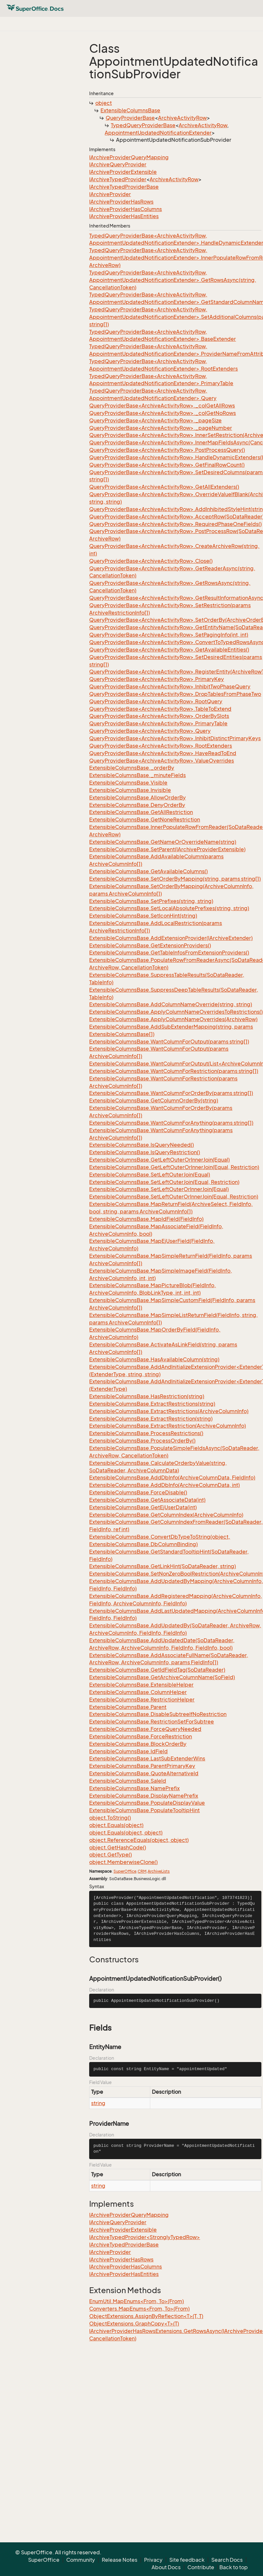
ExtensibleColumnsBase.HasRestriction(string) (146, 1396)
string (98, 2103)
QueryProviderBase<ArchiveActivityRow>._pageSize (155, 420)
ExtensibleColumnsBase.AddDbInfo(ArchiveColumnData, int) (164, 1485)
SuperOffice (124, 1871)
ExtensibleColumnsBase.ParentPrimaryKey (142, 1766)
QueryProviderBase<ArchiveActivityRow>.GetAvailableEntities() (169, 649)
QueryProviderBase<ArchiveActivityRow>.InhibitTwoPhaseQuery (169, 686)
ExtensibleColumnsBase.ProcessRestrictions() (146, 1433)
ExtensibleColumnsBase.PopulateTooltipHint (144, 1810)
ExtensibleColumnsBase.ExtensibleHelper (141, 1684)
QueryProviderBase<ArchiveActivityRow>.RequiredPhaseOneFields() (175, 524)
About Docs (166, 2567)
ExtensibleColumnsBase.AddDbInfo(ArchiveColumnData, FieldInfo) (172, 1477)
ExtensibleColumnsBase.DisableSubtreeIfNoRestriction (157, 1714)
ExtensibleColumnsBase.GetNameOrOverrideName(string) (162, 842)
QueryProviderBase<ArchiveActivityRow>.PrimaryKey (156, 679)
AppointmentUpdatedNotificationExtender (158, 132)
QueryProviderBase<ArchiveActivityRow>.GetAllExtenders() (164, 487)
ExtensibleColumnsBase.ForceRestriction (140, 1736)
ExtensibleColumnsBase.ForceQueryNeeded (145, 1729)
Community (80, 2560)
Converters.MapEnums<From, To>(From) (139, 2308)
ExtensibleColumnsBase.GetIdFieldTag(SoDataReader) (157, 1670)
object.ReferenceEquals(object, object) (139, 1840)
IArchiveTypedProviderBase (124, 187)
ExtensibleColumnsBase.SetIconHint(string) (143, 915)
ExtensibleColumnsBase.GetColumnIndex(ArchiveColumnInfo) (166, 1514)
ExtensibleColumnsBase (130, 110)
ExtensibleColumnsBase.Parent (127, 1707)
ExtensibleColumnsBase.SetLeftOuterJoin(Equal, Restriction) (164, 1182)
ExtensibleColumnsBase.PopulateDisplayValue (147, 1803)
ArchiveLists (159, 1871)
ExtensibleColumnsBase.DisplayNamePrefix (143, 1795)
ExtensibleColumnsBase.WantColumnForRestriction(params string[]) (173, 1071)
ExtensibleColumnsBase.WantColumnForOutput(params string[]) (169, 1041)
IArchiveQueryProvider (117, 164)
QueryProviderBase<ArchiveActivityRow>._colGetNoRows (162, 413)
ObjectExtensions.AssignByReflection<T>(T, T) (146, 2316)
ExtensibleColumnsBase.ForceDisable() (138, 1492)
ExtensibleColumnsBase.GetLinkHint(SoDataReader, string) (162, 1566)
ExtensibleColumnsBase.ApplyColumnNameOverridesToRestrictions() (176, 1012)
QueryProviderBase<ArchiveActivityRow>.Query (150, 731)
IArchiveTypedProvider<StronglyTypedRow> (144, 2237)
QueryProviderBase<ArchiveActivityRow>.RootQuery (155, 701)
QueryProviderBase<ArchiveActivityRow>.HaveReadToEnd (162, 753)
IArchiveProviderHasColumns (125, 209)
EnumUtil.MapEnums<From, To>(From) (136, 2301)
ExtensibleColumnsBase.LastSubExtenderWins (147, 1758)
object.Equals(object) (116, 1825)
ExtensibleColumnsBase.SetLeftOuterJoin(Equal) (149, 1174)
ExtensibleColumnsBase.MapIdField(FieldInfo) (146, 1219)
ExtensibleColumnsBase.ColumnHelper (138, 1692)
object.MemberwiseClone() (123, 1862)
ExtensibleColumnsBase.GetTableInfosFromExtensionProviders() (169, 952)
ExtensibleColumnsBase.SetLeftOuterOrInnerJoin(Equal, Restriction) (173, 1196)
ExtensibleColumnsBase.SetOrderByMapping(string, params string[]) (175, 878)
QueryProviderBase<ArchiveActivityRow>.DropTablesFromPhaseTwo (175, 694)
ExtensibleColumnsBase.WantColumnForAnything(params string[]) (171, 1123)
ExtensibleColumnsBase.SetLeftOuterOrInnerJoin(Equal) (159, 1189)
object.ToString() (110, 1817)
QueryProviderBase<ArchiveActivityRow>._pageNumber (160, 428)
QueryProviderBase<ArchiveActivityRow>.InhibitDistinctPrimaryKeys (175, 738)
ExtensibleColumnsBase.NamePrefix (134, 1788)
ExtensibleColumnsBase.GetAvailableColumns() (148, 871)
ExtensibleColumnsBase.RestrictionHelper (142, 1699)
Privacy (153, 2560)
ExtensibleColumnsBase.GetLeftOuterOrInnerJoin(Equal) (159, 1159)
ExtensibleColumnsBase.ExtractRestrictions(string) (152, 1403)
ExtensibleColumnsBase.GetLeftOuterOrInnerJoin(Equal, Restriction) (174, 1167)
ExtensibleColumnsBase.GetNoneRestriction (144, 819)
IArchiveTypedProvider (117, 179)
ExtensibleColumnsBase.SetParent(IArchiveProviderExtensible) (167, 849)
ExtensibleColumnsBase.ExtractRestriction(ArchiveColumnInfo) (167, 1425)
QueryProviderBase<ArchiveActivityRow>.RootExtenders (160, 745)
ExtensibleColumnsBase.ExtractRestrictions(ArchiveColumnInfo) (168, 1411)
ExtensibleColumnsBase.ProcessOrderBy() (142, 1440)
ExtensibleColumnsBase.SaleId (127, 1781)
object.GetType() (110, 1854)
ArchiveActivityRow (182, 118)
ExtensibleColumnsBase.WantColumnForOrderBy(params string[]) (171, 1093)
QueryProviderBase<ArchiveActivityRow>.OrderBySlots (159, 716)
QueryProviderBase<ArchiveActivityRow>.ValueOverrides (161, 760)
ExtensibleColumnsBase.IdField (128, 1751)
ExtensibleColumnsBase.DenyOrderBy (137, 805)
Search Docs (227, 2560)
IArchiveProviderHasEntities (124, 216)
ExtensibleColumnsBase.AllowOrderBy (137, 797)
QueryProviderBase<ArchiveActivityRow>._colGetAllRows (162, 405)
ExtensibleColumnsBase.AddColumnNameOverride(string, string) (170, 1004)
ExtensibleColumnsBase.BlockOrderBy (137, 1744)
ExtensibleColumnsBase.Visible (128, 782)
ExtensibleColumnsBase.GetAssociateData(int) (147, 1500)
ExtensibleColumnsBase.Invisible (130, 790)
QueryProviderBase (130, 118)
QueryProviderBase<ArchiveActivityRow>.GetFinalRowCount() (167, 465)
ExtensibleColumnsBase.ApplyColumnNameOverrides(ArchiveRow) (173, 1019)
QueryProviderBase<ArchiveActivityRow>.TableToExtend (160, 709)
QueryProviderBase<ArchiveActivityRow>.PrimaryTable (158, 723)
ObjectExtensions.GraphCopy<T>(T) (134, 2323)
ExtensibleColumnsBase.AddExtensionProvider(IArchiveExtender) (171, 938)
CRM (142, 1871)
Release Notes (119, 2560)
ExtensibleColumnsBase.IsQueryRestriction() (144, 1152)
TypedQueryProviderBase (143, 125)
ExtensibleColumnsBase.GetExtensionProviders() (150, 945)
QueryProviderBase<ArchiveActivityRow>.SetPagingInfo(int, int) (168, 634)
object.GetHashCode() (117, 1847)
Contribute (200, 2567)
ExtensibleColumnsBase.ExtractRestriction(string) (151, 1418)
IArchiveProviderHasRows (121, 201)
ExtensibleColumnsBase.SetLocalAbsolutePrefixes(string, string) (169, 908)
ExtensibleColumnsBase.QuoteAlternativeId (143, 1773)
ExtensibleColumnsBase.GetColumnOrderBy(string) (153, 1100)
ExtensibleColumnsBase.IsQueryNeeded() (141, 1145)
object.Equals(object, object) (126, 1832)
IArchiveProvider (110, 194)
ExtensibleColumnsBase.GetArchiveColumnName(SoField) (162, 1677)
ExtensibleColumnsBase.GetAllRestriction (141, 812)
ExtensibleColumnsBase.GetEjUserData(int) (143, 1507)
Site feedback (187, 2560)
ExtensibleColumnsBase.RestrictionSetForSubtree (151, 1721)
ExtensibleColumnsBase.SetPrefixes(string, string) (151, 901)
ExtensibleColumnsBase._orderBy (131, 767)
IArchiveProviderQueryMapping (129, 157)
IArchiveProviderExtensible (123, 172)
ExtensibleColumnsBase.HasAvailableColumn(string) (154, 1359)
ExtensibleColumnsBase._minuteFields (137, 775)
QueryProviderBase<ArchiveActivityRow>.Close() (151, 561)
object (103, 103)
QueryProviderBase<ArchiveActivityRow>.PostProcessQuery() (167, 450)
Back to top (233, 2567)
